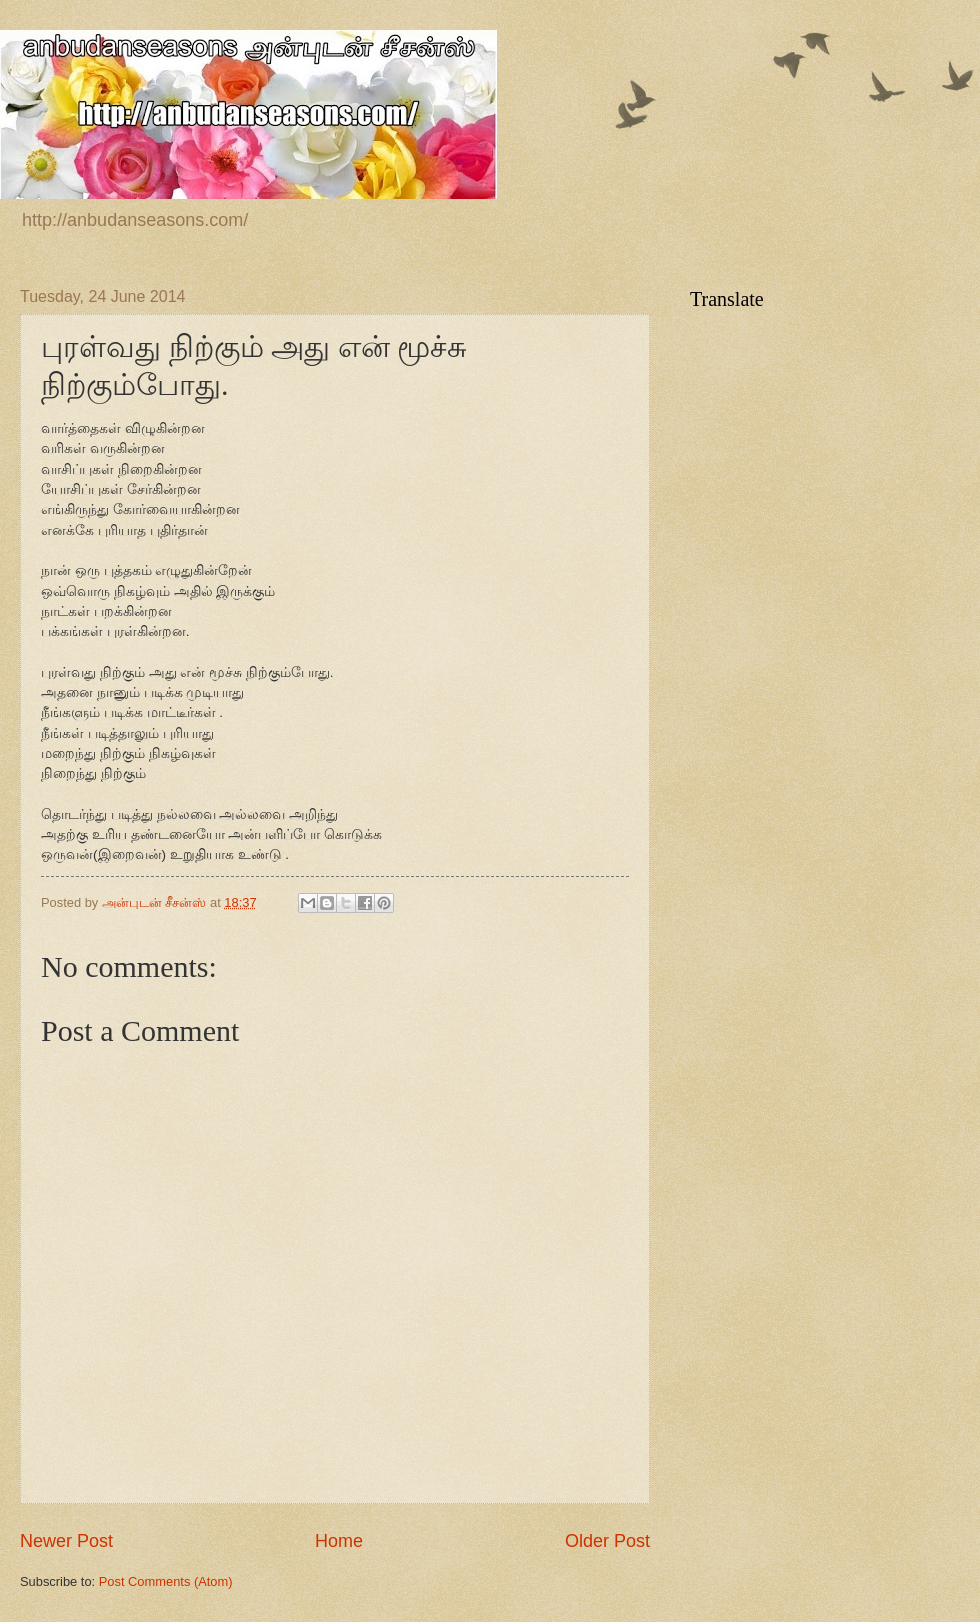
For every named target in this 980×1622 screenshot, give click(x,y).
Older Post (607, 1541)
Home (339, 1541)
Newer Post (66, 1541)
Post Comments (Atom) (166, 1581)
